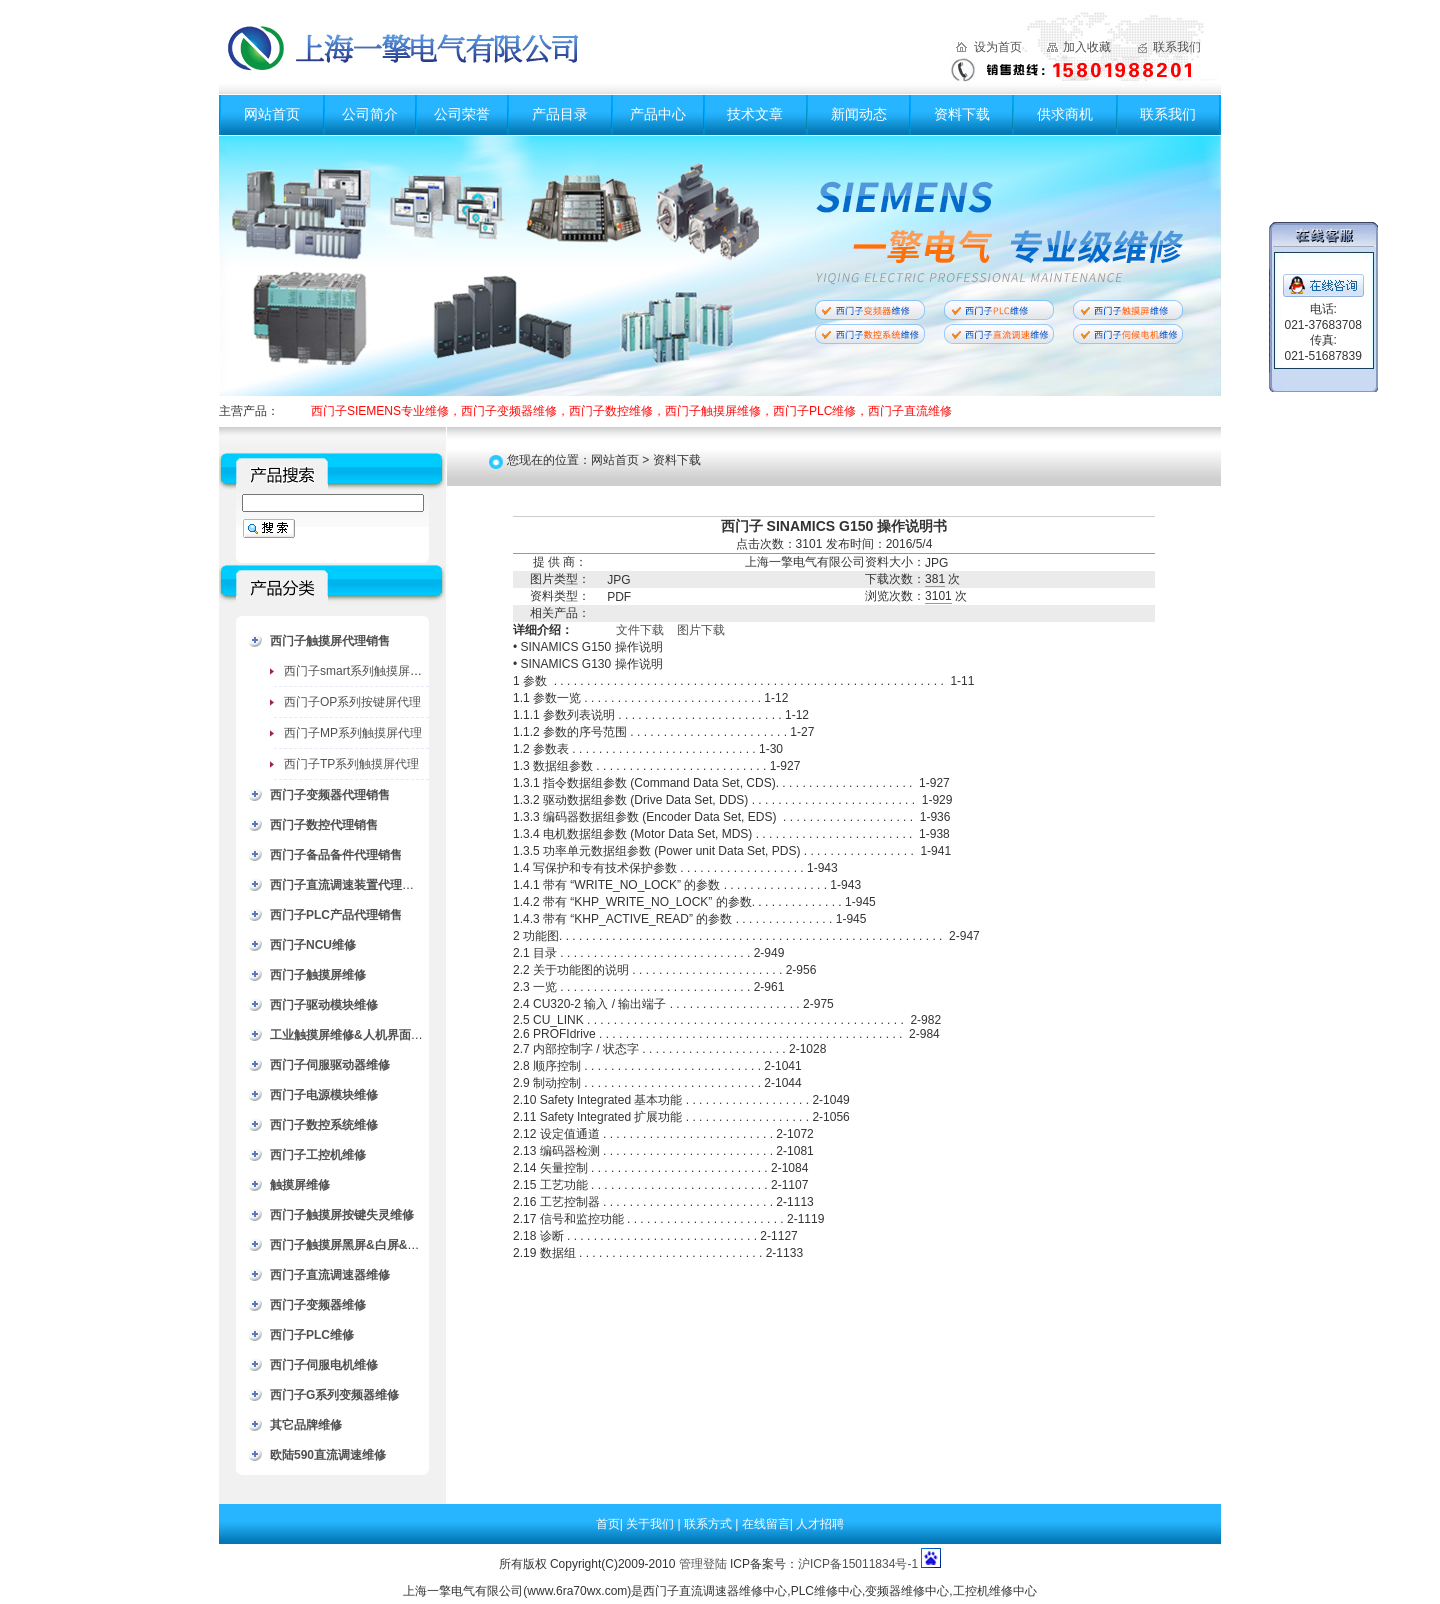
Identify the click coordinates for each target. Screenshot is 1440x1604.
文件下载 (640, 630)
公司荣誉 (462, 114)
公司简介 (370, 114)
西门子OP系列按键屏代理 (352, 702)
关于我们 (651, 1524)
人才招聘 (820, 1524)
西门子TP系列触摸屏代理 (351, 764)
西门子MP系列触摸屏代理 (353, 733)
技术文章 (755, 114)
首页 (608, 1524)
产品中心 (658, 114)
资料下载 (962, 114)
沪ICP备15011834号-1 (858, 1564)
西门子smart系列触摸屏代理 (359, 671)
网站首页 (272, 114)
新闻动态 (859, 114)
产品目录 (560, 114)
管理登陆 (703, 1564)
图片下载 (701, 630)
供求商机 (1065, 114)
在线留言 (766, 1524)
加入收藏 (1087, 47)
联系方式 (709, 1524)
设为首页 (998, 47)
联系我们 (1177, 47)
